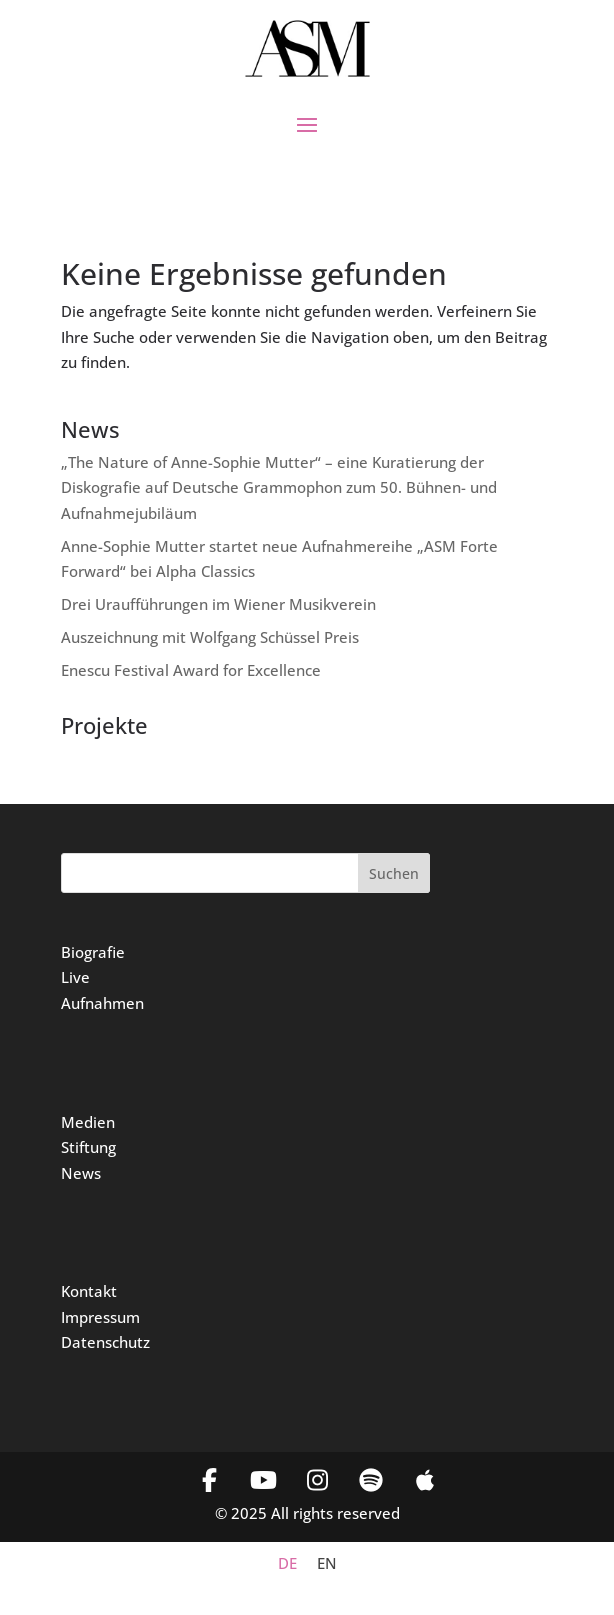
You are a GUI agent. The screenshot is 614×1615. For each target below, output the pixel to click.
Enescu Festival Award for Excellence (191, 670)
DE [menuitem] (287, 1563)
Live (75, 977)
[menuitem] (287, 1563)
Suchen (394, 873)
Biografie (93, 952)
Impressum (100, 1317)
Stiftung (88, 1147)
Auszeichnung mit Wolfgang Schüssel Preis (210, 637)
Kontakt (89, 1291)
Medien (88, 1122)
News (81, 1173)
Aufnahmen (102, 1003)
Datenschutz (105, 1342)
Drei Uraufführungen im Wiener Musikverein (218, 604)
